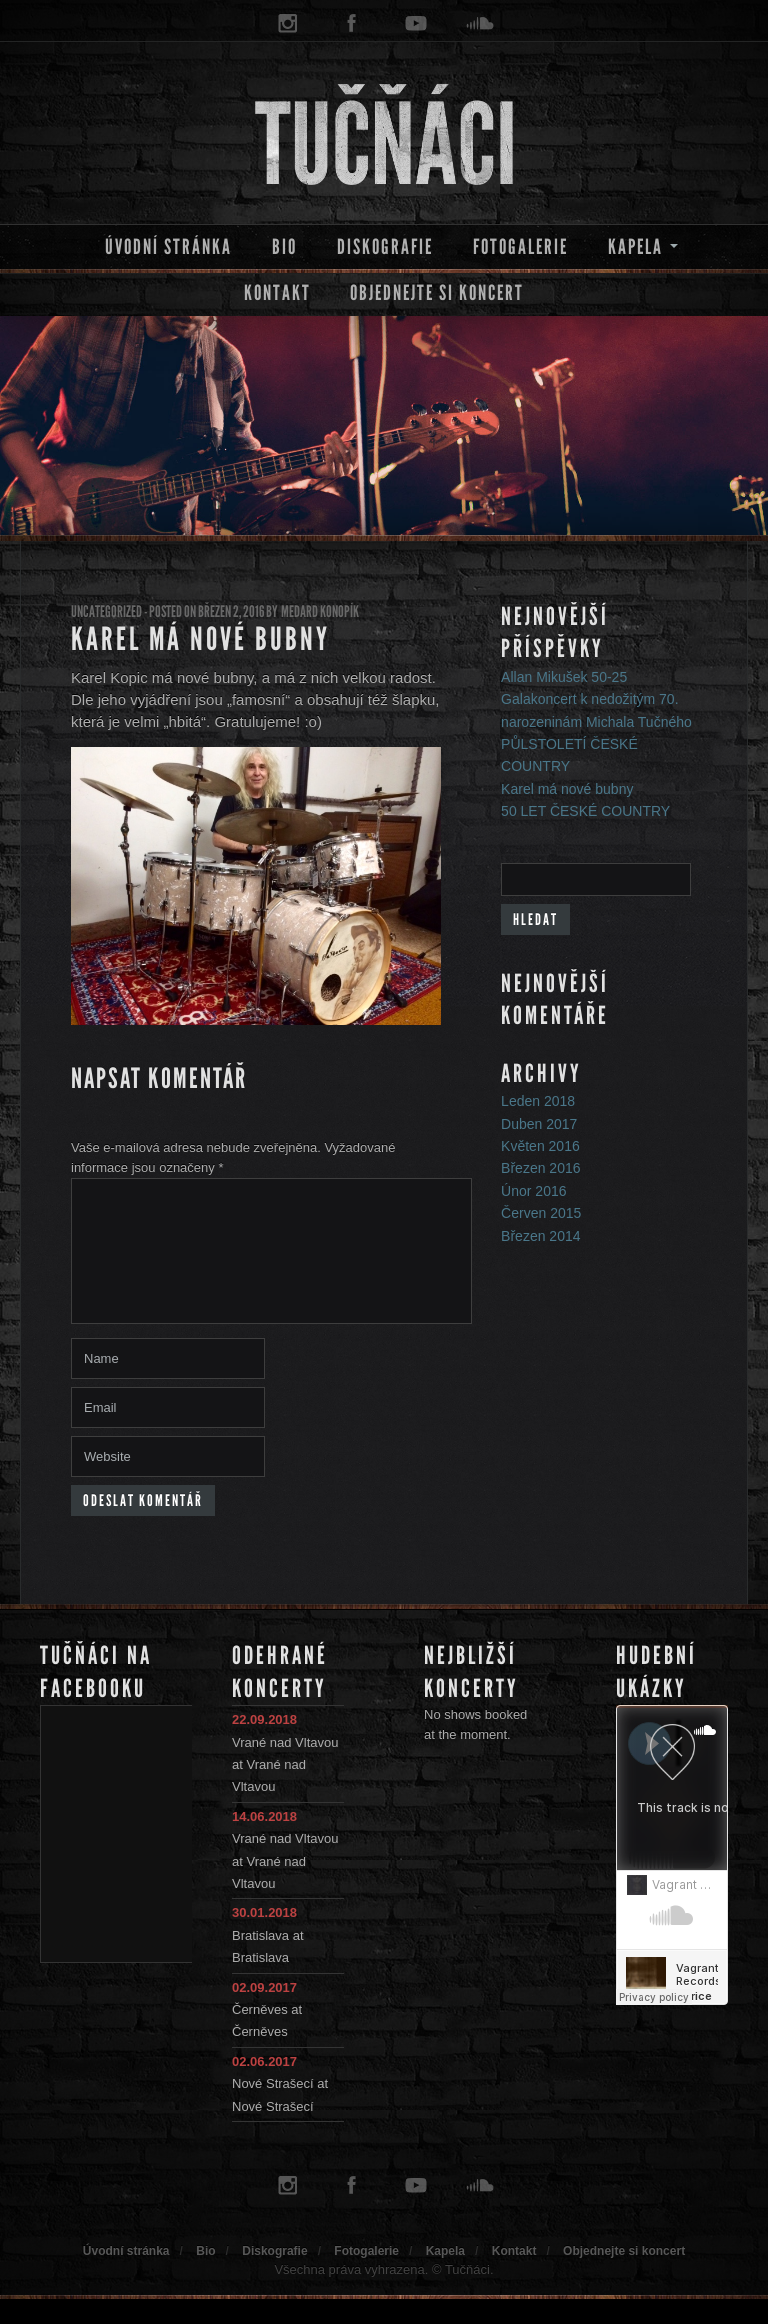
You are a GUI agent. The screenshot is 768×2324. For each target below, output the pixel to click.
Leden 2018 (538, 1101)
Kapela (635, 247)
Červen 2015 (541, 1213)
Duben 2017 (539, 1124)
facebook (352, 23)
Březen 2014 (540, 1236)
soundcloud (480, 23)
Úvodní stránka (168, 247)
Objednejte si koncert (437, 293)
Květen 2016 (540, 1146)
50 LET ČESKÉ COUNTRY (585, 811)
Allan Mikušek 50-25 (564, 677)
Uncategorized (106, 611)
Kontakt (277, 293)
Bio (284, 247)
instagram (288, 23)
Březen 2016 (540, 1168)
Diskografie (385, 247)
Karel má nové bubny (200, 639)
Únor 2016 (533, 1191)
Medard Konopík (320, 611)
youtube (416, 23)
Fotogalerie (520, 247)
